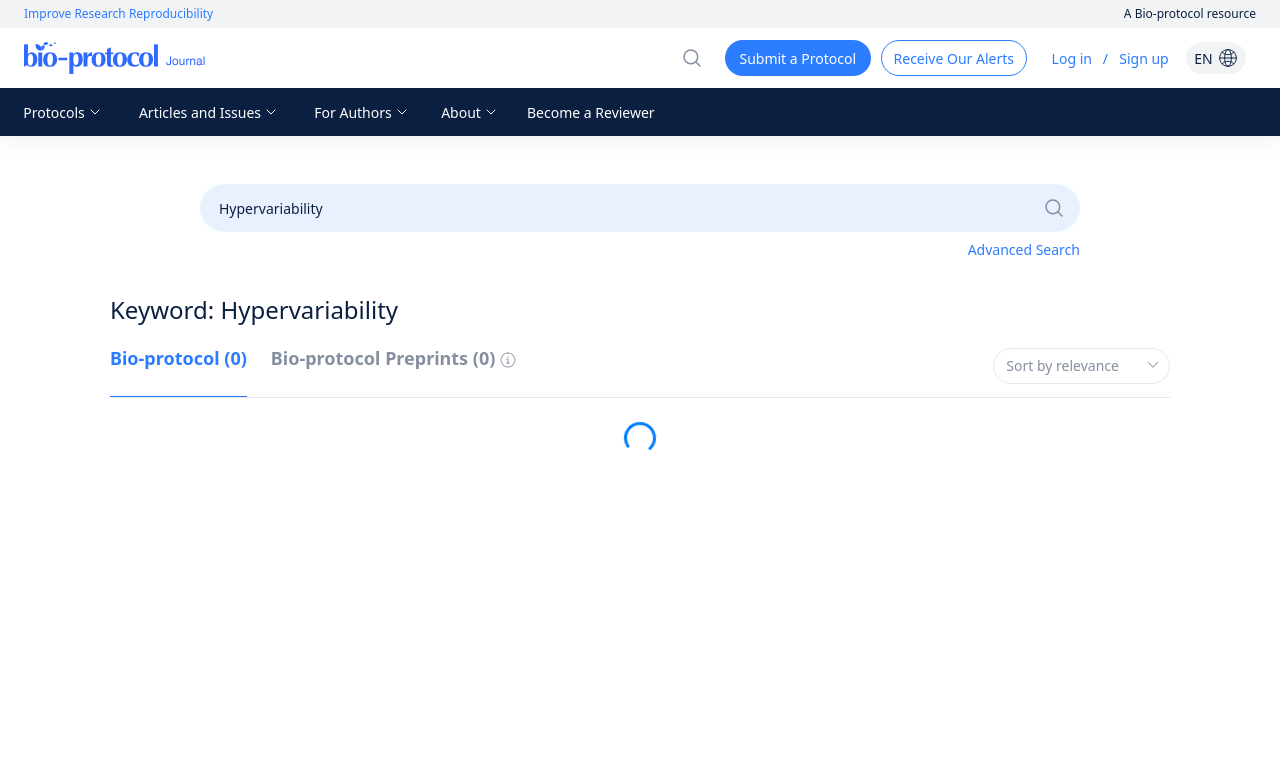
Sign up (1143, 58)
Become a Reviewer (591, 112)
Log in (1072, 58)
